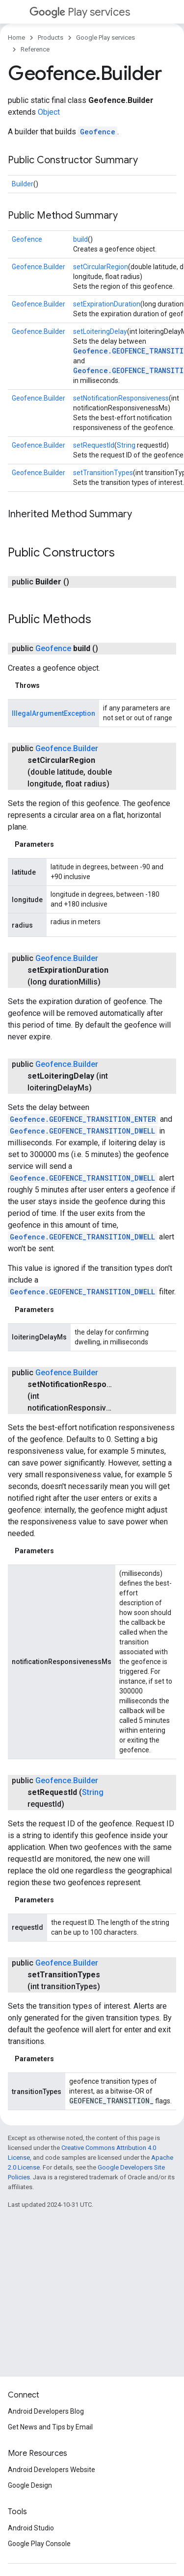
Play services (79, 12)
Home (16, 37)
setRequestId (93, 445)
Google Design (30, 2485)
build (80, 239)
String (126, 445)
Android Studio (31, 2528)
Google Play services (105, 37)
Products (50, 37)
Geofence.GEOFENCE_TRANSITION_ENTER (83, 1119)
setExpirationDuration (106, 304)
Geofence (97, 131)
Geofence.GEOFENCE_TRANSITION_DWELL (82, 1131)
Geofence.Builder (38, 267)
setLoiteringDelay (100, 331)
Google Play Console (39, 2544)
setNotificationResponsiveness (121, 398)
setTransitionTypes (103, 473)
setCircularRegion (100, 267)
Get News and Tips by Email (50, 2427)
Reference (35, 49)
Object (49, 112)
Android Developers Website (51, 2470)
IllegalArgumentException (53, 713)
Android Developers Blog (46, 2411)
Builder (22, 184)
